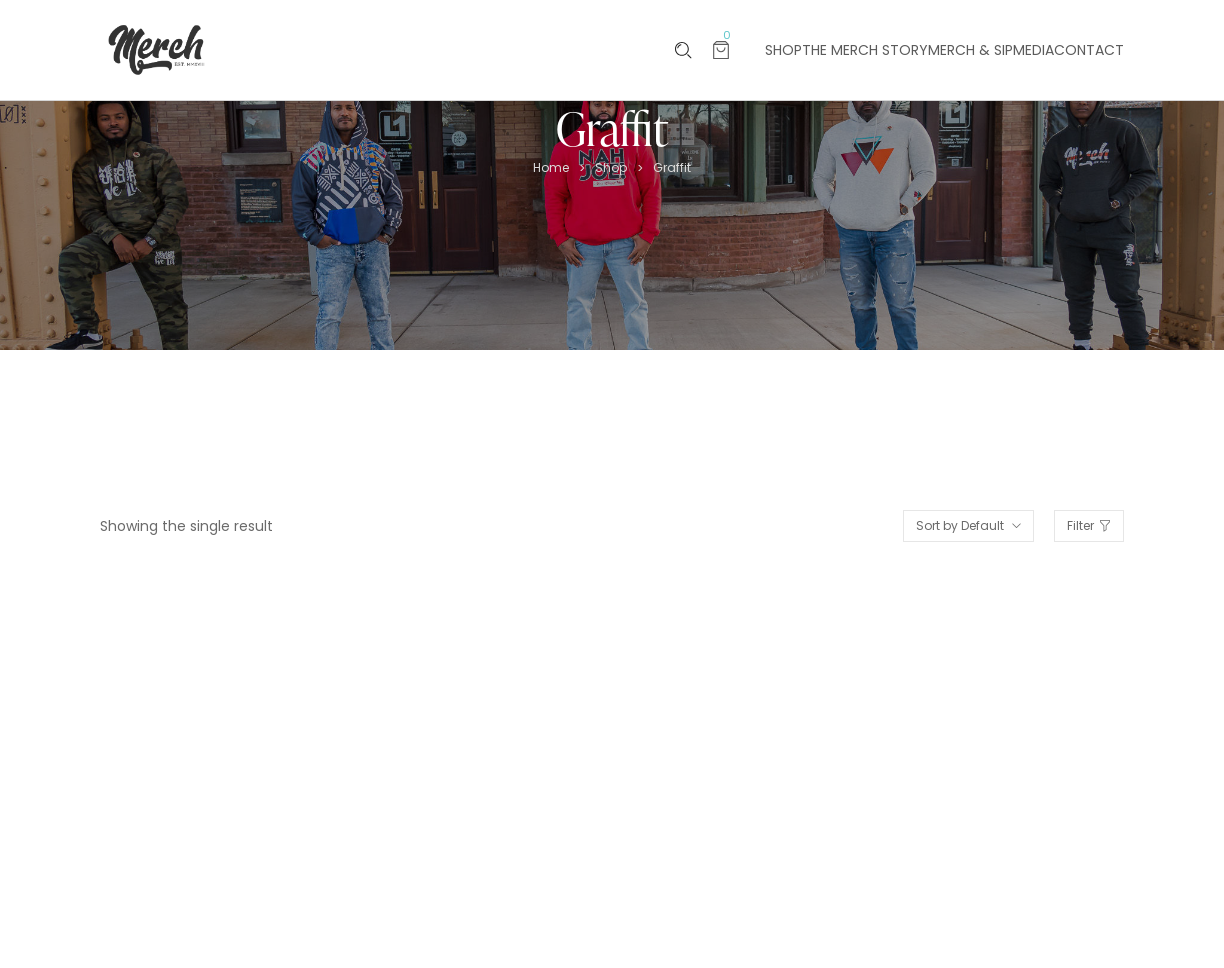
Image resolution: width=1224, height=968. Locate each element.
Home (551, 168)
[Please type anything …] (683, 50)
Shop (611, 168)
